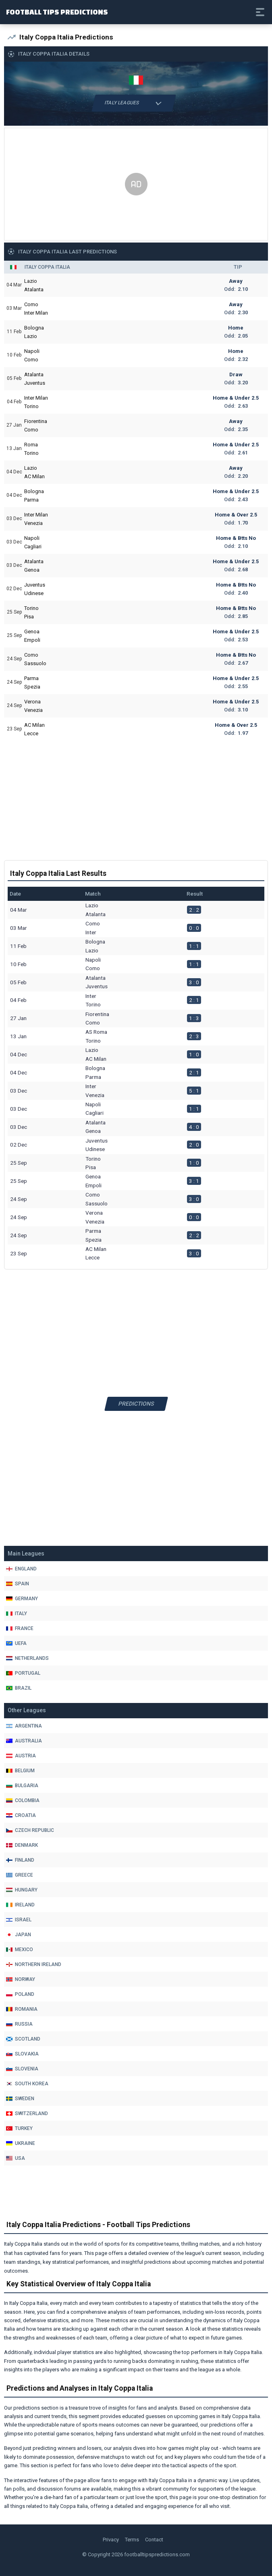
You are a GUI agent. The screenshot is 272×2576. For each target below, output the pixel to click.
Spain (17, 1583)
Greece (19, 1875)
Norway (20, 1979)
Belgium (20, 1770)
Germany (22, 1598)
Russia (19, 2024)
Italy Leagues (134, 103)
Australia (24, 1741)
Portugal (23, 1673)
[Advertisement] (136, 184)
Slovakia (22, 2054)
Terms (132, 2540)
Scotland (23, 2039)
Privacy (111, 2540)
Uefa (16, 1643)
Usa (15, 2158)
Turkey (19, 2128)
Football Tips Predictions (57, 12)
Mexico (19, 1949)
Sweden (20, 2098)
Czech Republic (30, 1830)
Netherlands (27, 1658)
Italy (16, 1613)
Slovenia (22, 2069)
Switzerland (27, 2113)
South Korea (27, 2083)
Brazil (18, 1688)
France (19, 1628)
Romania (21, 2009)
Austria (21, 1756)
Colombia (22, 1800)
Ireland (20, 1905)
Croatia (21, 1815)
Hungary (21, 1890)
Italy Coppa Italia (47, 267)
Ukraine (20, 2143)
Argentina (24, 1726)
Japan (18, 1934)
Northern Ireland (33, 1964)
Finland (20, 1860)
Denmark (22, 1845)
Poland (20, 1994)
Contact (154, 2540)
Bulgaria (22, 1785)
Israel (18, 1919)
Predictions (136, 1403)
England (21, 1569)
